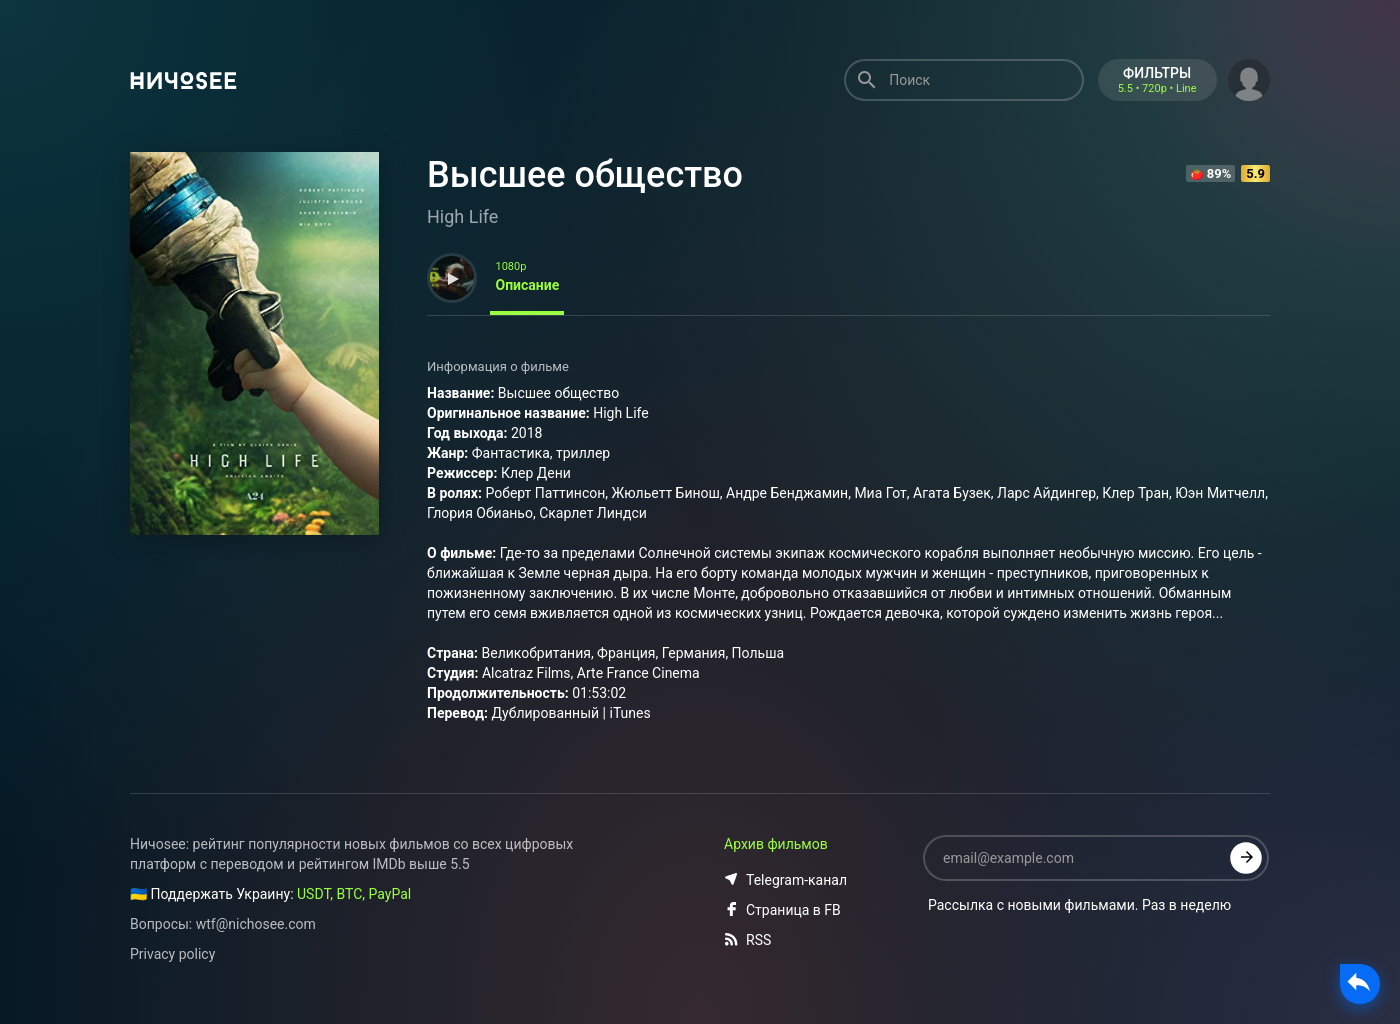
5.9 (1255, 173)
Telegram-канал (785, 880)
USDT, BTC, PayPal (354, 894)
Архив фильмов (776, 844)
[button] (1249, 78)
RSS (747, 940)
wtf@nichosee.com (256, 924)
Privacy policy (172, 954)
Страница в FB (782, 910)
